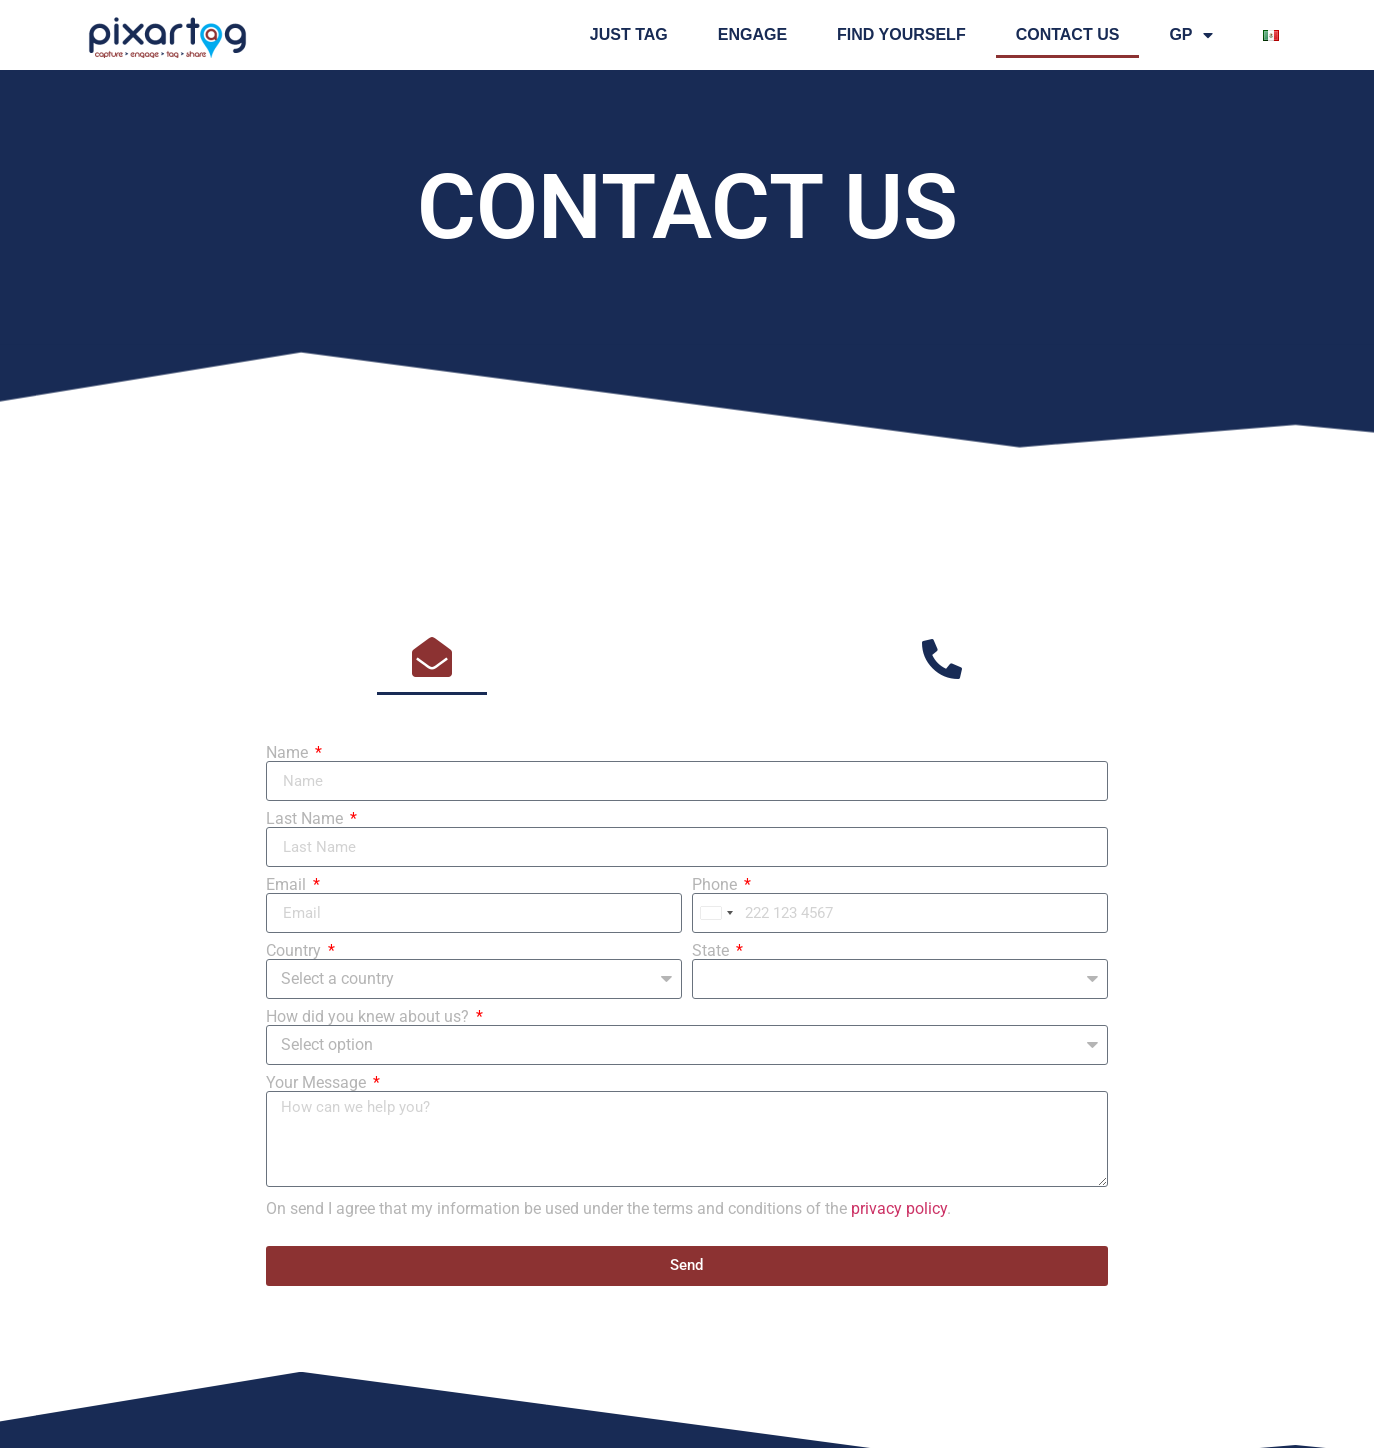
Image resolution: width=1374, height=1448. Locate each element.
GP (1190, 35)
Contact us (1068, 34)
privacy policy (899, 1208)
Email (288, 885)
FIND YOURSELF (901, 34)
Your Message (318, 1083)
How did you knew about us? (369, 1017)
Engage (752, 34)
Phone (716, 885)
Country (295, 951)
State (712, 951)
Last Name (306, 819)
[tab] (432, 658)
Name (289, 753)
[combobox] (716, 913)
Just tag (629, 34)
